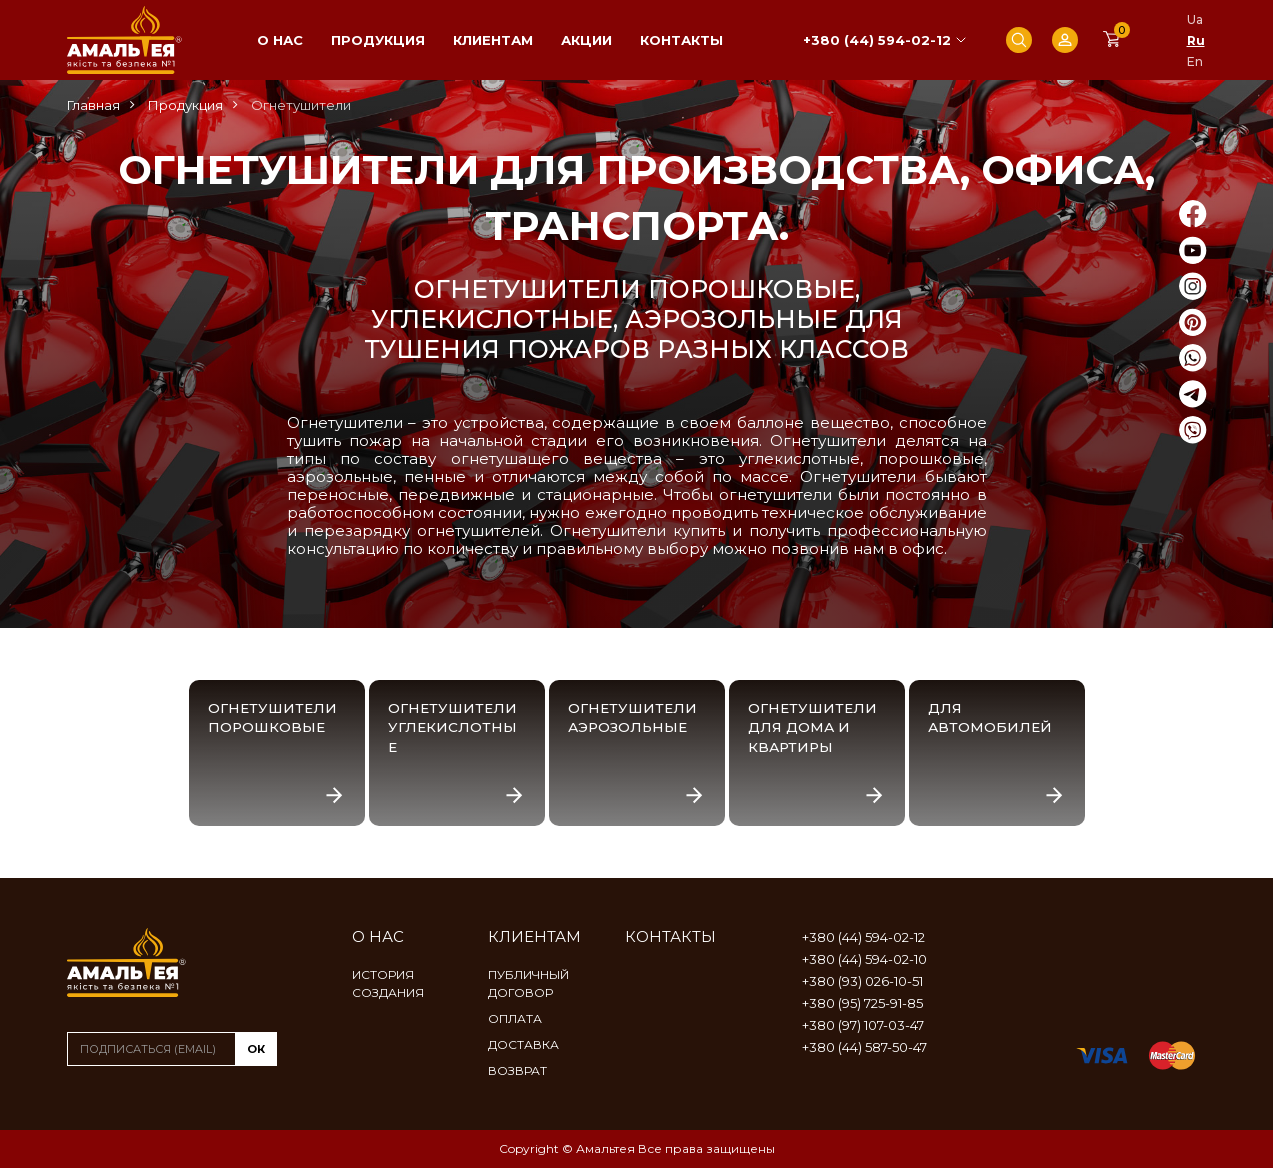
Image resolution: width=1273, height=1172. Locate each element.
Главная (93, 105)
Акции (586, 40)
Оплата (515, 1022)
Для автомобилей (992, 719)
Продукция (378, 40)
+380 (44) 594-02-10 (864, 963)
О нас (280, 40)
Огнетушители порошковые (274, 719)
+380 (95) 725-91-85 (862, 1007)
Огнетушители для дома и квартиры (814, 728)
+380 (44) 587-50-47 (864, 1051)
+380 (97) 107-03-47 (863, 1029)
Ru (1196, 40)
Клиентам (493, 40)
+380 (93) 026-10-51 (862, 985)
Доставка (523, 1048)
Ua (1195, 19)
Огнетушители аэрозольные (634, 719)
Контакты (681, 40)
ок (256, 1053)
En (1195, 61)
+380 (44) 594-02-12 (877, 40)
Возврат (517, 1074)
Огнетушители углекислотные (454, 728)
